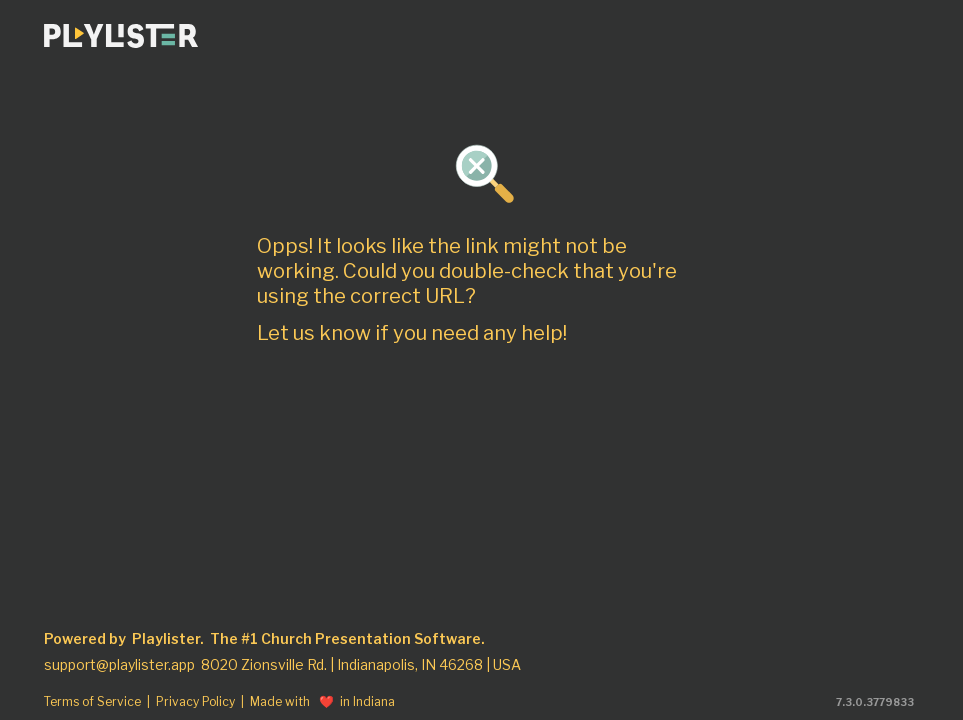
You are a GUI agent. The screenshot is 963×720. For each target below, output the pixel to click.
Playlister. (168, 639)
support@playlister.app (119, 665)
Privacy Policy (195, 702)
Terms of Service (92, 702)
